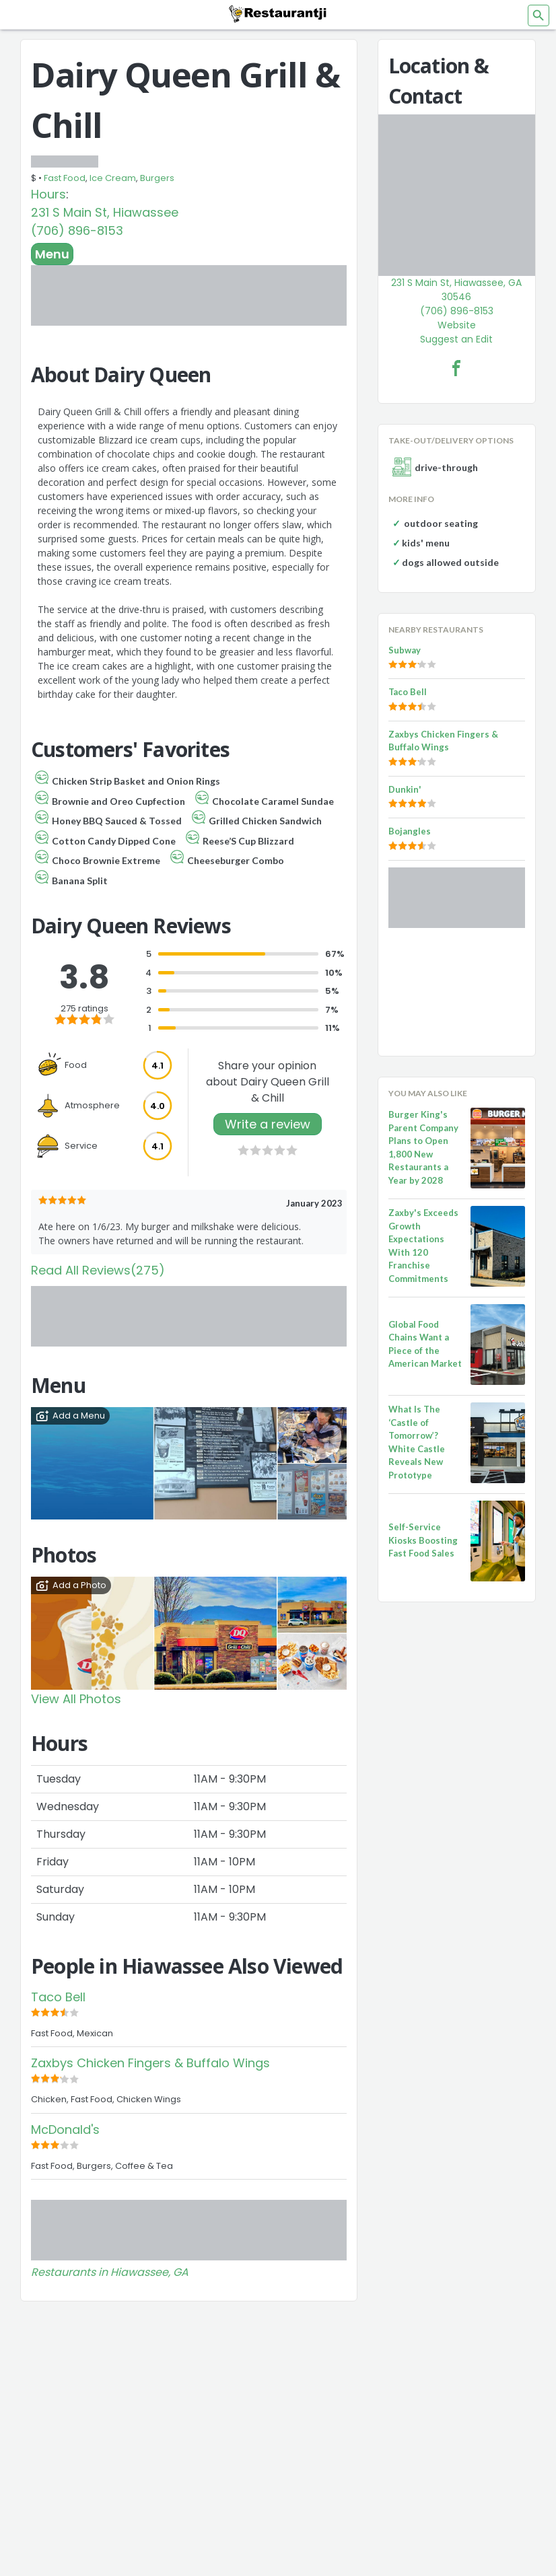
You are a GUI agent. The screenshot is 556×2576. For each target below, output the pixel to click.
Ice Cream (113, 178)
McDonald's (65, 2129)
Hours (48, 194)
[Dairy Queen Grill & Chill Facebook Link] (456, 368)
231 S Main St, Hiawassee (104, 212)
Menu (52, 254)
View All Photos (76, 1698)
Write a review (267, 1124)
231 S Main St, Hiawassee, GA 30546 (456, 289)
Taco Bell (58, 1997)
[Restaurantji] (278, 13)
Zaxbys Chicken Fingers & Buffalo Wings (150, 2062)
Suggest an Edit (456, 339)
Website (457, 325)
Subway (404, 650)
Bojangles (409, 831)
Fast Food (64, 178)
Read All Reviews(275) (98, 1270)
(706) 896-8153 (77, 230)
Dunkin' (404, 789)
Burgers (157, 178)
